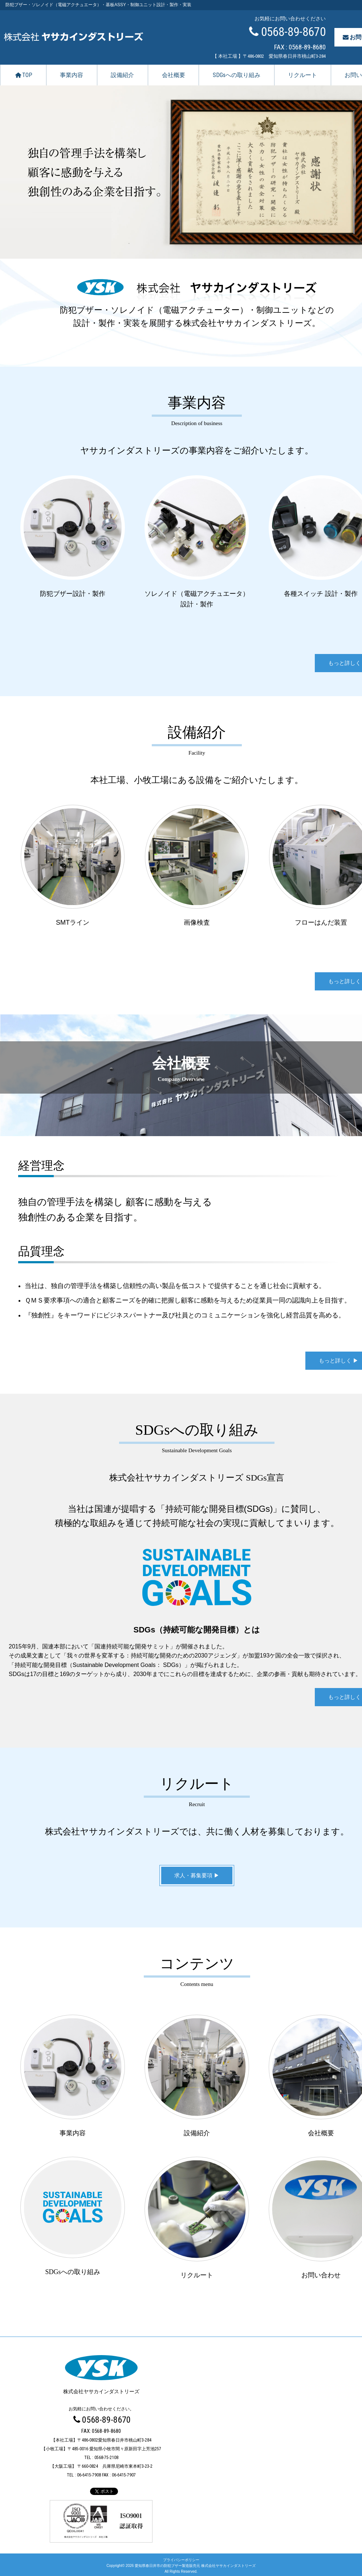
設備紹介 (122, 75)
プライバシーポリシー (181, 2558)
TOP (23, 75)
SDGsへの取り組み (236, 75)
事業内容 (71, 75)
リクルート (302, 75)
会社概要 (173, 75)
